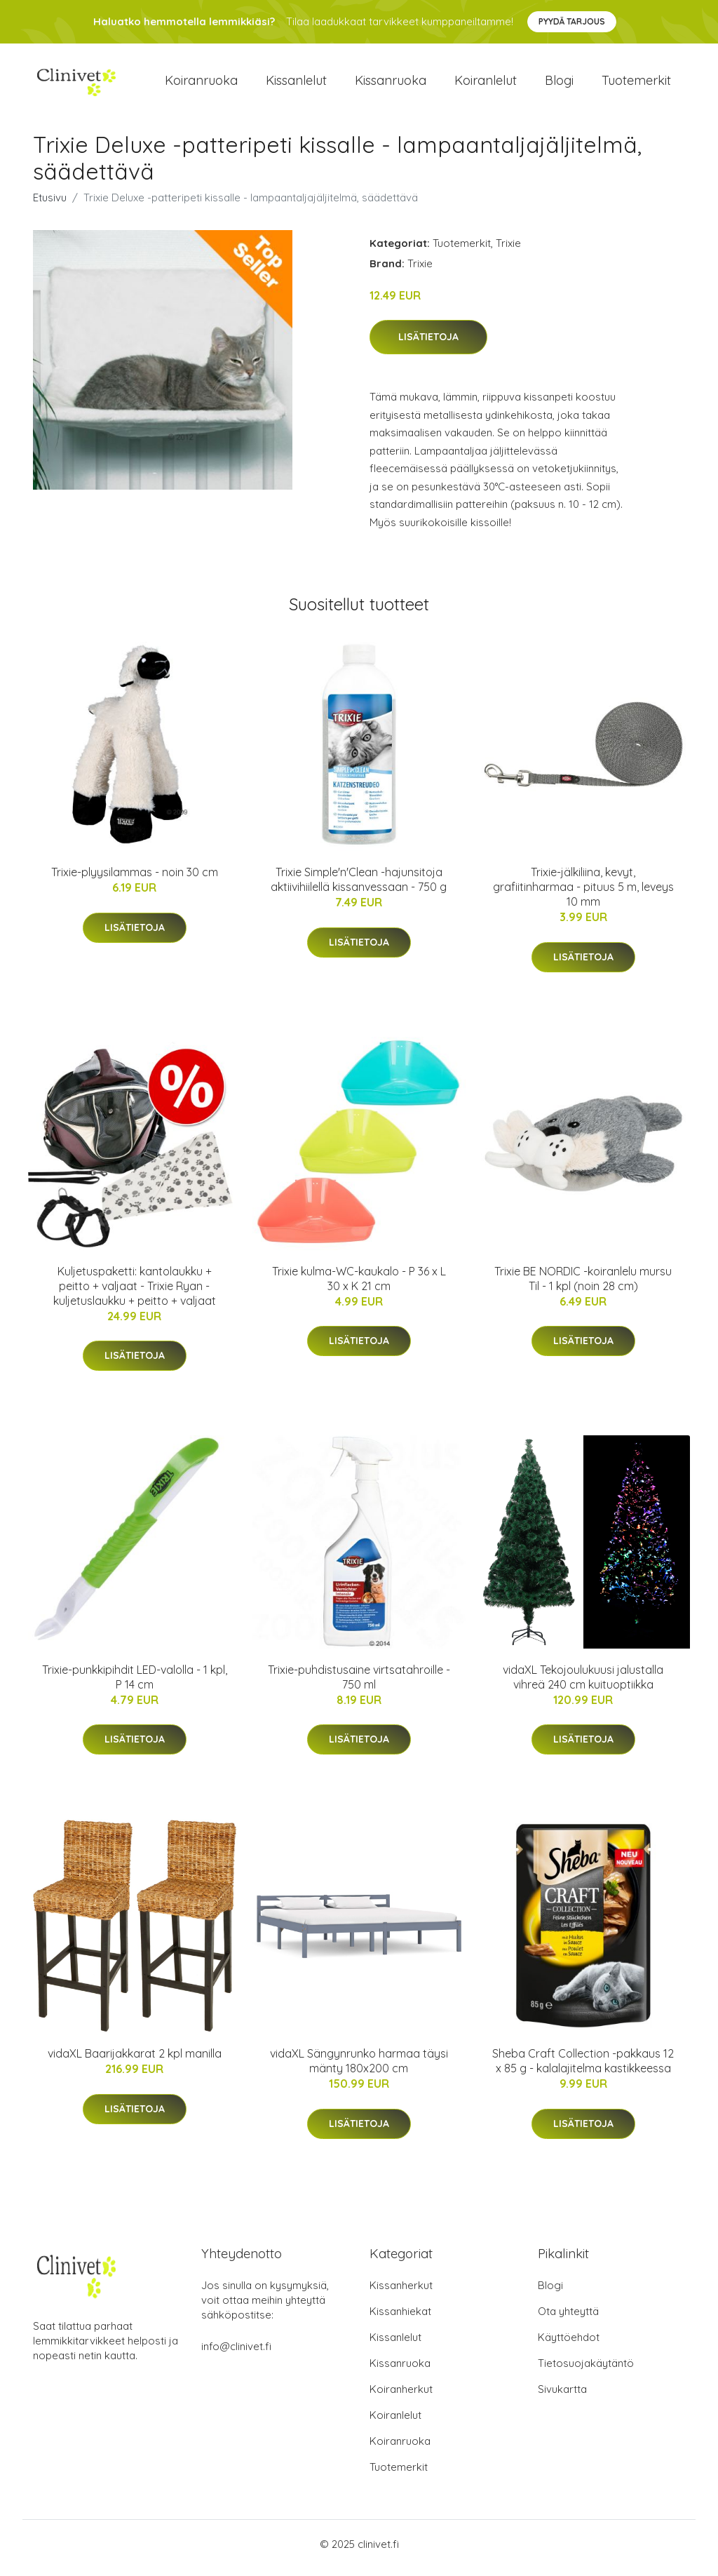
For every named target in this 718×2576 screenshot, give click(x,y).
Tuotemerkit (636, 84)
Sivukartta (562, 2396)
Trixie (508, 250)
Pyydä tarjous (571, 21)
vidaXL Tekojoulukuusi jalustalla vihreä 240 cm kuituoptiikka (583, 1684)
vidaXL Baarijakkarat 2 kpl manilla (135, 2061)
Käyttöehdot (569, 2345)
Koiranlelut (485, 84)
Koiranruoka (201, 84)
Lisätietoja (428, 344)
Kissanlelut (296, 84)
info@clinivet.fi (236, 2354)
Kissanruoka (390, 84)
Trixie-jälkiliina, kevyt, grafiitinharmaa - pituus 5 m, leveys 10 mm (583, 894)
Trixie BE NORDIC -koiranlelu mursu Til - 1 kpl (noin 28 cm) (583, 1285)
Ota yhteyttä (568, 2319)
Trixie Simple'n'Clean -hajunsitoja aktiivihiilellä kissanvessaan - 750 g (359, 887)
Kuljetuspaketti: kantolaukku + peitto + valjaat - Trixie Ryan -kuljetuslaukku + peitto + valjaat (134, 1293)
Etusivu (50, 204)
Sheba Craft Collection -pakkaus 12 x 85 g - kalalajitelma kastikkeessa (583, 2068)
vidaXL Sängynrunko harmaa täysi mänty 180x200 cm (359, 2068)
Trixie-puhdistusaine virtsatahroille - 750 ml (359, 1684)
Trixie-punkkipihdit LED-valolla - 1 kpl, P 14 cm (134, 1684)
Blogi (559, 84)
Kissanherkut (401, 2293)
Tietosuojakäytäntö (586, 2370)
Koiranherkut (401, 2396)
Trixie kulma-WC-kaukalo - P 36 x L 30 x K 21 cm (359, 1285)
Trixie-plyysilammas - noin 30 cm (134, 880)
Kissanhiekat (400, 2319)
